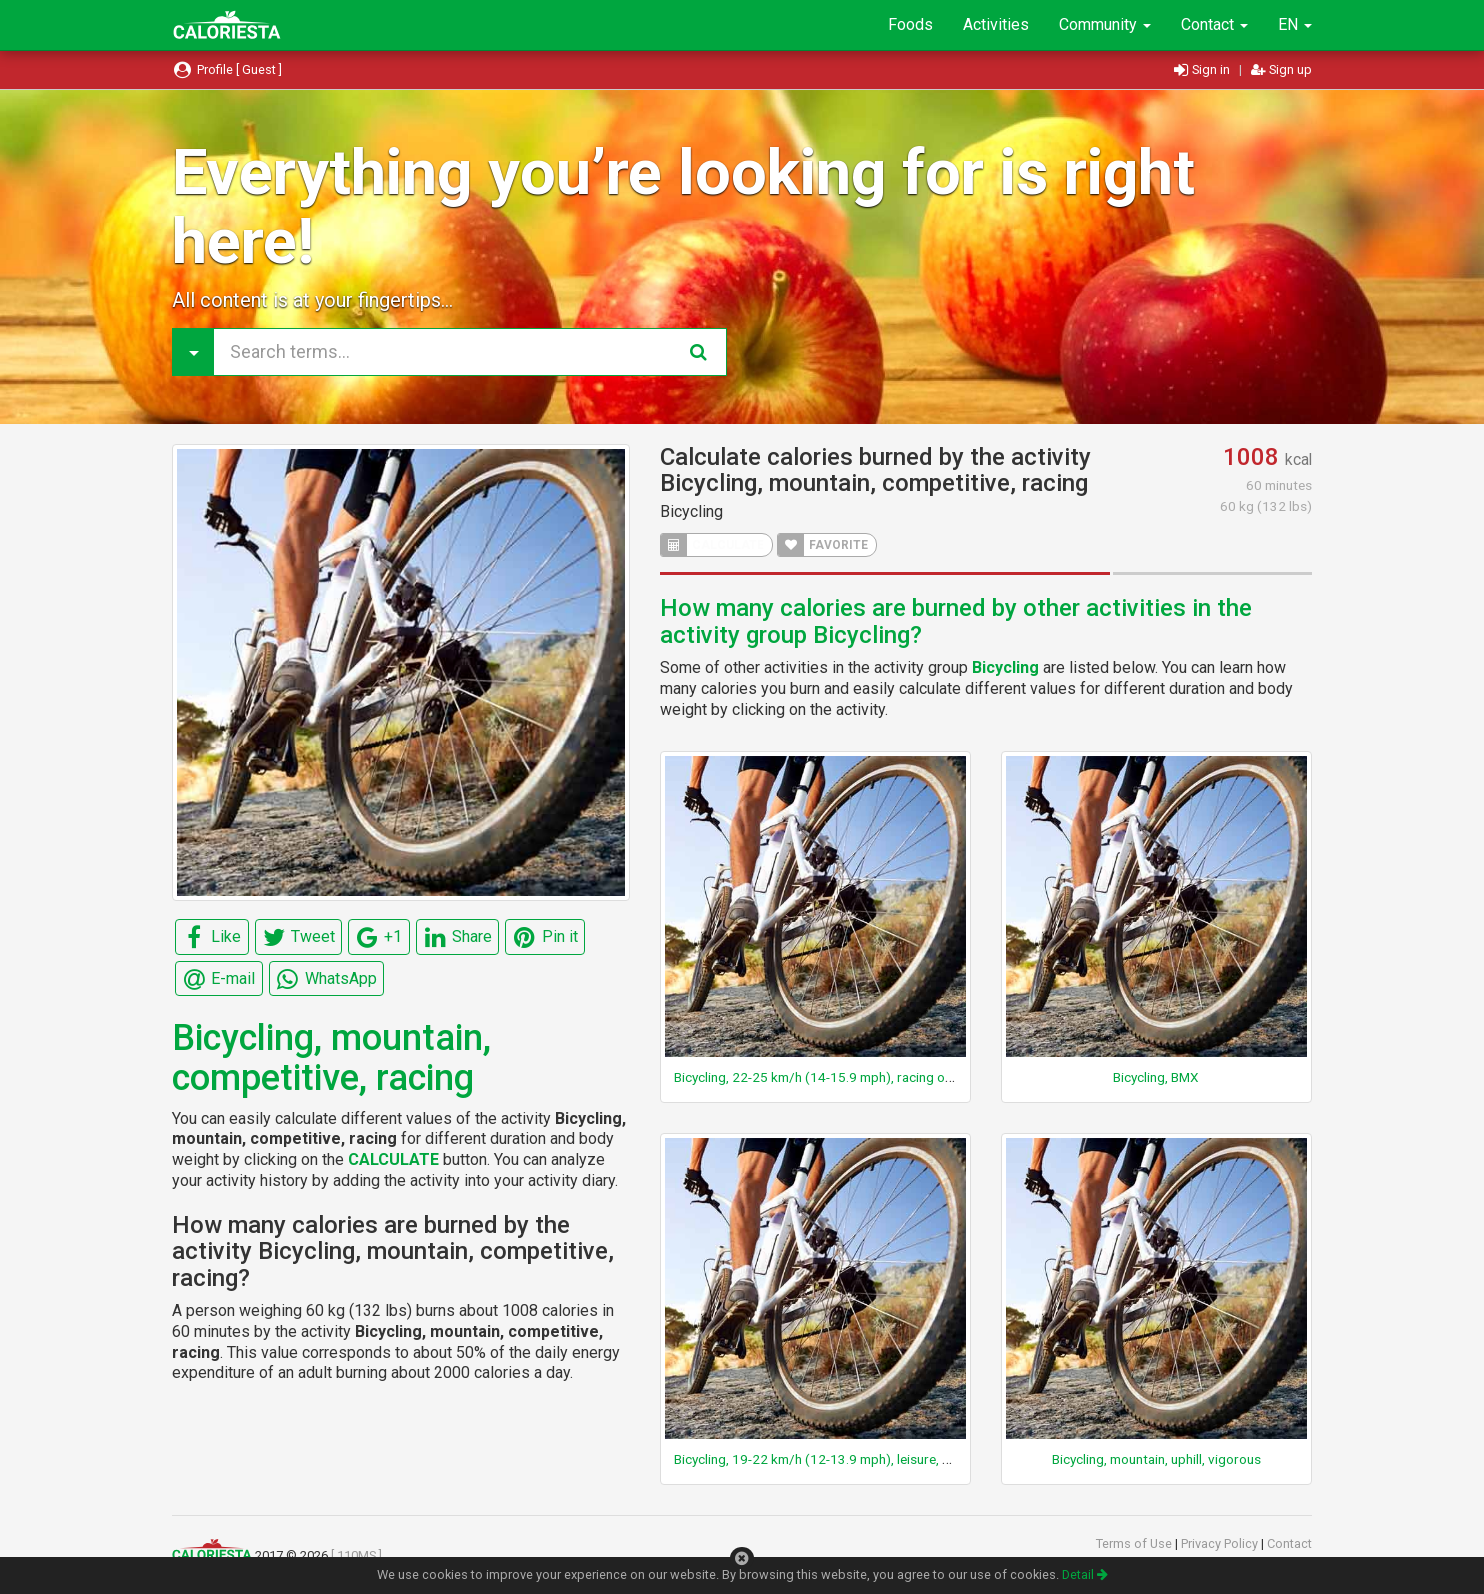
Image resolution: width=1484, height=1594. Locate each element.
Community (1105, 24)
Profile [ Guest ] (227, 69)
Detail (1085, 1574)
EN (1295, 24)
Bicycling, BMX (1156, 1077)
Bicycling (691, 511)
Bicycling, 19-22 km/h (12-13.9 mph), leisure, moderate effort (856, 1459)
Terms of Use (1135, 1543)
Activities (996, 24)
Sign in (1203, 69)
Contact (1214, 24)
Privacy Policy (1221, 1543)
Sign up (1281, 69)
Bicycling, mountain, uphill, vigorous (1156, 1459)
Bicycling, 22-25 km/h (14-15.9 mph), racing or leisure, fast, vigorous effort (896, 1077)
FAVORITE (823, 545)
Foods (910, 24)
